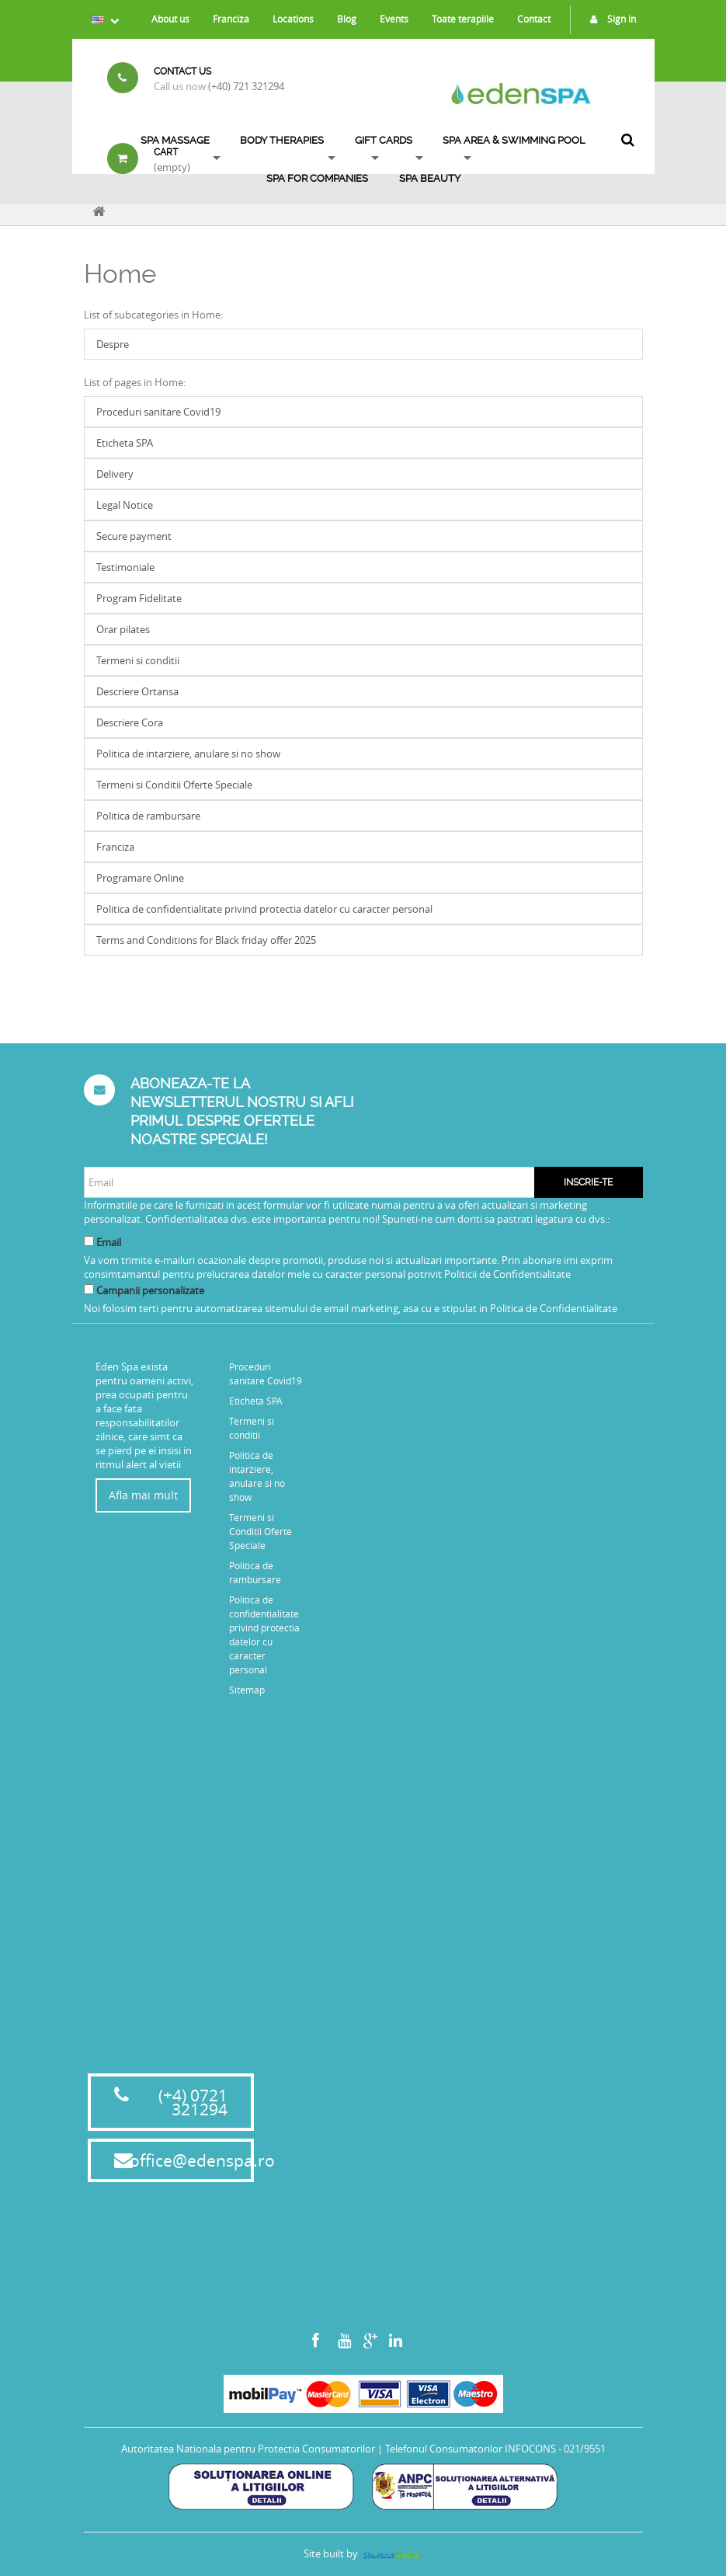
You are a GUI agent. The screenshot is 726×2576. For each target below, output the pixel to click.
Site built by (363, 2553)
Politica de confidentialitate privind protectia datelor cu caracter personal (264, 909)
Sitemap (247, 1689)
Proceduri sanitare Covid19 (158, 412)
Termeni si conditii (137, 660)
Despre (112, 344)
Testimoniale (125, 567)
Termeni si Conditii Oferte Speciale (174, 785)
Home (120, 274)
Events (394, 18)
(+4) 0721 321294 (193, 2102)
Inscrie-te (588, 1182)
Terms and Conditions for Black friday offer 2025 (206, 940)
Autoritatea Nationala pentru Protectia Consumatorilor (248, 2449)
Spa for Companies (317, 178)
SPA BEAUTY (429, 178)
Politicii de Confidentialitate (507, 1274)
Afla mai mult (143, 1495)
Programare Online (140, 878)
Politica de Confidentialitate (553, 1308)
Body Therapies (282, 140)
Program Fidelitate (139, 598)
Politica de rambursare (148, 816)
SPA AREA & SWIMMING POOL (514, 140)
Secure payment (134, 536)
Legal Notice (124, 505)
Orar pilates (123, 629)
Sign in (609, 18)
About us (170, 18)
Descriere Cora (129, 722)
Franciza (231, 18)
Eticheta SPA (124, 443)
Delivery (115, 474)
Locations (293, 18)
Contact (534, 18)
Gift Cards (383, 140)
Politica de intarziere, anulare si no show (188, 754)
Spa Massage (175, 140)
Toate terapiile (463, 18)
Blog (346, 18)
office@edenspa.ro (202, 2160)
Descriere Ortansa (137, 691)
